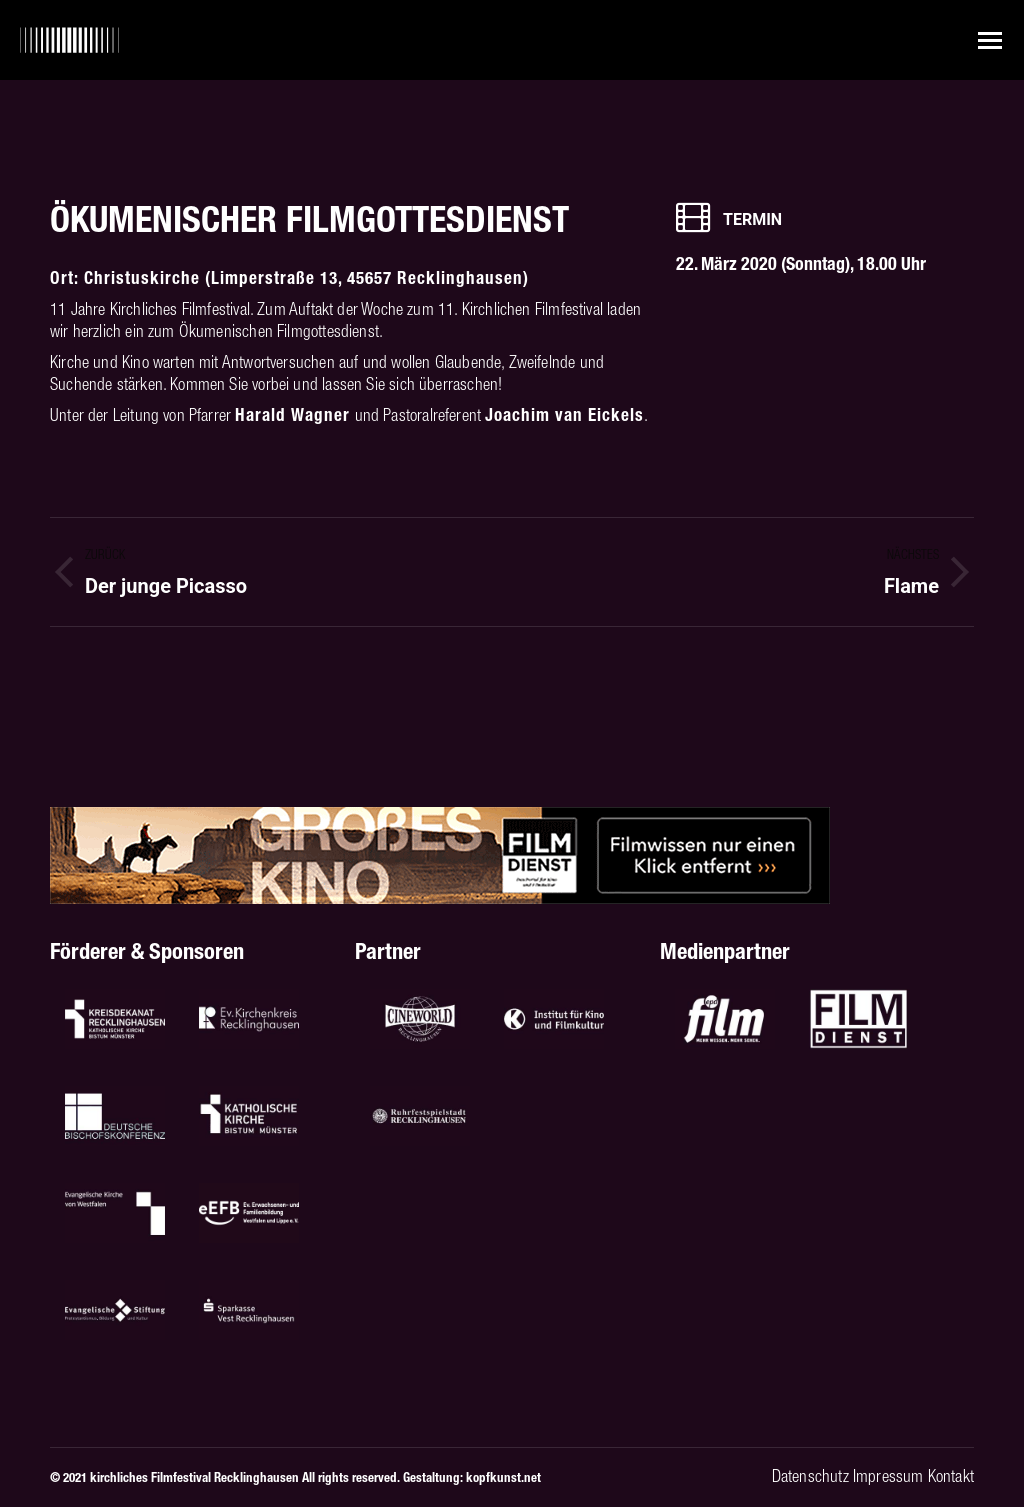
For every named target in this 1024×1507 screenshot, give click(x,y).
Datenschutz (810, 1476)
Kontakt (951, 1476)
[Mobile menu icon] (990, 40)
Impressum (888, 1476)
